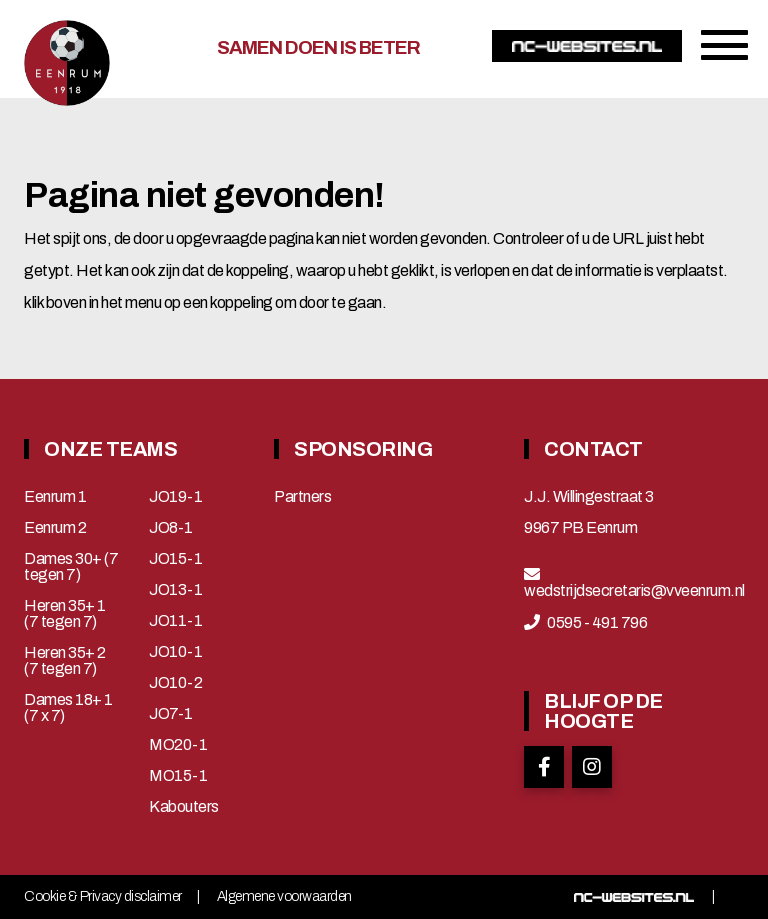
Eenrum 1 (55, 497)
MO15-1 (178, 776)
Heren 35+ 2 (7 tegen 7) (65, 661)
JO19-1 (175, 497)
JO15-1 (175, 559)
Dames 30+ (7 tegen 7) (71, 567)
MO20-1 (178, 745)
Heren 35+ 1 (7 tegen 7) (65, 614)
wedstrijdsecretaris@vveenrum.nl (634, 591)
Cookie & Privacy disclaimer (103, 897)
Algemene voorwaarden (284, 897)
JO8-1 (171, 528)
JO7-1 (171, 714)
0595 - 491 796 (597, 623)
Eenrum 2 (55, 528)
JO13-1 (175, 590)
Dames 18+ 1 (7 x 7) (68, 708)
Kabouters (184, 807)
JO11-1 (175, 621)
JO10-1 (175, 652)
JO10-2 (175, 683)
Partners (302, 497)
